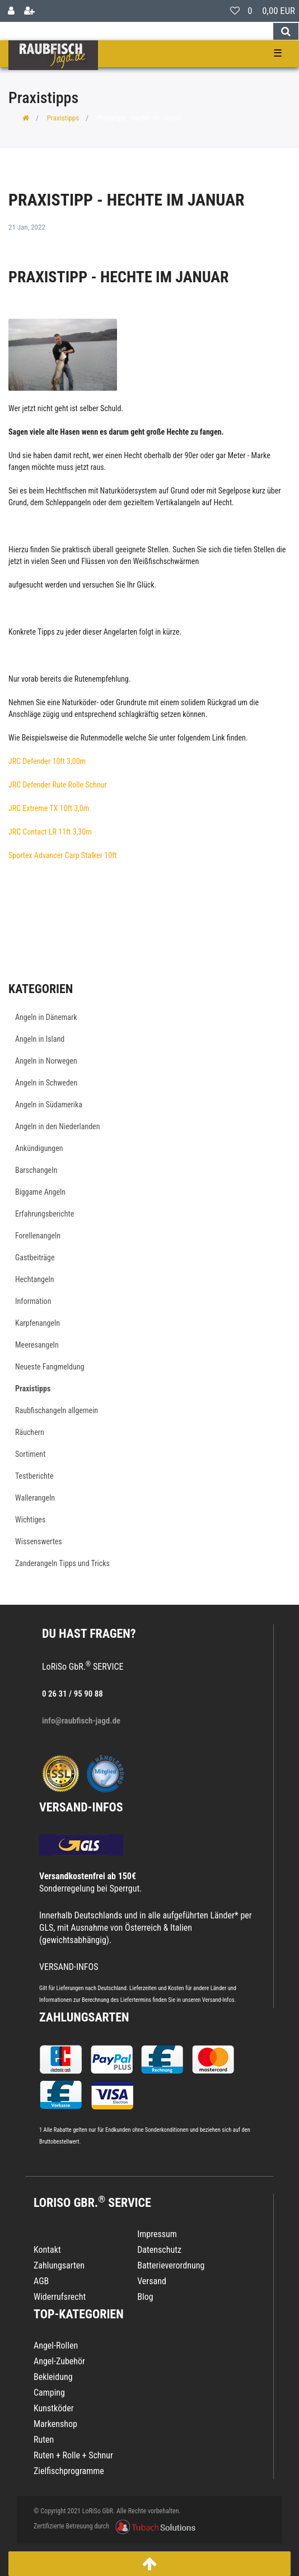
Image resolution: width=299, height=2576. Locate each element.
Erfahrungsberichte (44, 1213)
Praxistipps (63, 118)
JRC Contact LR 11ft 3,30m (50, 831)
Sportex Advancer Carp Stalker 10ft (62, 855)
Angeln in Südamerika (48, 1104)
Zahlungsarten (84, 2017)
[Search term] (136, 31)
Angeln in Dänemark (46, 1017)
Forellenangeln (37, 1235)
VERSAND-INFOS (81, 1807)
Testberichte (34, 1475)
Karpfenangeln (37, 1323)
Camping (49, 2392)
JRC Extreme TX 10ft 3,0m (48, 808)
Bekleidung (53, 2377)
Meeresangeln (37, 1344)
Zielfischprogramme (69, 2471)
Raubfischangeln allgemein (56, 1410)
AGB (41, 2281)
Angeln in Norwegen (46, 1060)
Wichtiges (30, 1519)
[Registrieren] (29, 11)
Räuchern (29, 1432)
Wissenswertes (38, 1541)
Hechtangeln (34, 1279)
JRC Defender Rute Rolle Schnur (57, 784)
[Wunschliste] (235, 11)
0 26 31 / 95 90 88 (72, 1694)
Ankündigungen (39, 1148)
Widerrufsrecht (60, 2296)
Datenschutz (159, 2249)
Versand (151, 2281)
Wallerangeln (35, 1497)
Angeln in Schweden (46, 1082)
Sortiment (30, 1454)
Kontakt (47, 2249)
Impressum (157, 2234)
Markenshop (55, 2424)
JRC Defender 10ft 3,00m (47, 761)
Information (33, 1301)
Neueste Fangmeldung (49, 1366)
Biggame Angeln (40, 1191)
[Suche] (286, 31)
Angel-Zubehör (59, 2361)
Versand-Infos (218, 2000)
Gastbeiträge (35, 1257)
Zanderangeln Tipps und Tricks (62, 1563)
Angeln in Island (39, 1039)
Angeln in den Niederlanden (57, 1126)
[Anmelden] (11, 11)
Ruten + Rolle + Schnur (73, 2455)
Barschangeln (36, 1170)
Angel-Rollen (56, 2345)
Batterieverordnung (170, 2265)
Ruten (44, 2439)
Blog (145, 2296)
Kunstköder (54, 2408)
